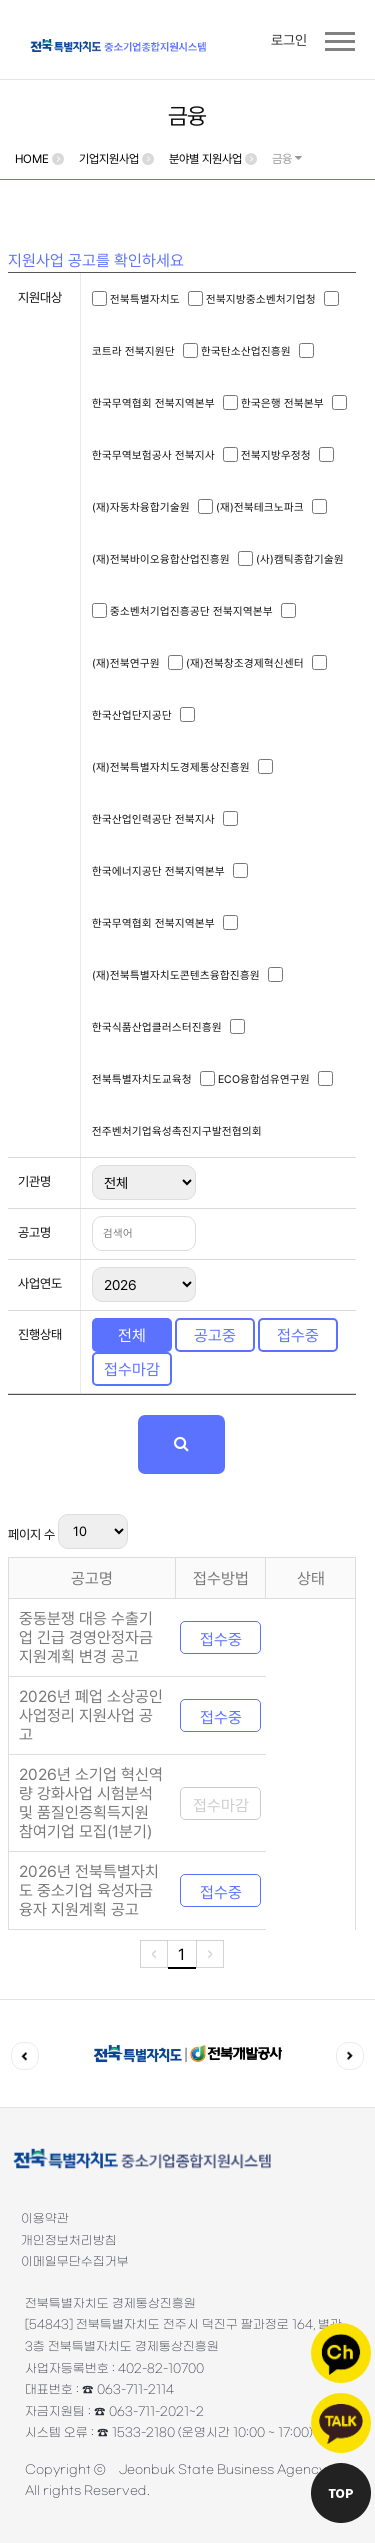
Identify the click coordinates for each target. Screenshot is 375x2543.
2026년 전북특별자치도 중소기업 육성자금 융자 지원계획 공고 (89, 1890)
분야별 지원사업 (205, 159)
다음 (350, 2056)
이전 (25, 2056)
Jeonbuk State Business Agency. (224, 2470)
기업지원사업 (109, 159)
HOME (32, 159)
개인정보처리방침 (69, 2241)
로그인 (289, 40)
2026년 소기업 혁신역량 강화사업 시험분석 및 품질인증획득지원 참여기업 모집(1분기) (91, 1803)
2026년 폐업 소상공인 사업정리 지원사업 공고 (91, 1715)
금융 (287, 159)
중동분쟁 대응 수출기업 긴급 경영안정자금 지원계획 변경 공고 (86, 1637)
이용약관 (45, 2219)
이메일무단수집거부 (75, 2262)
